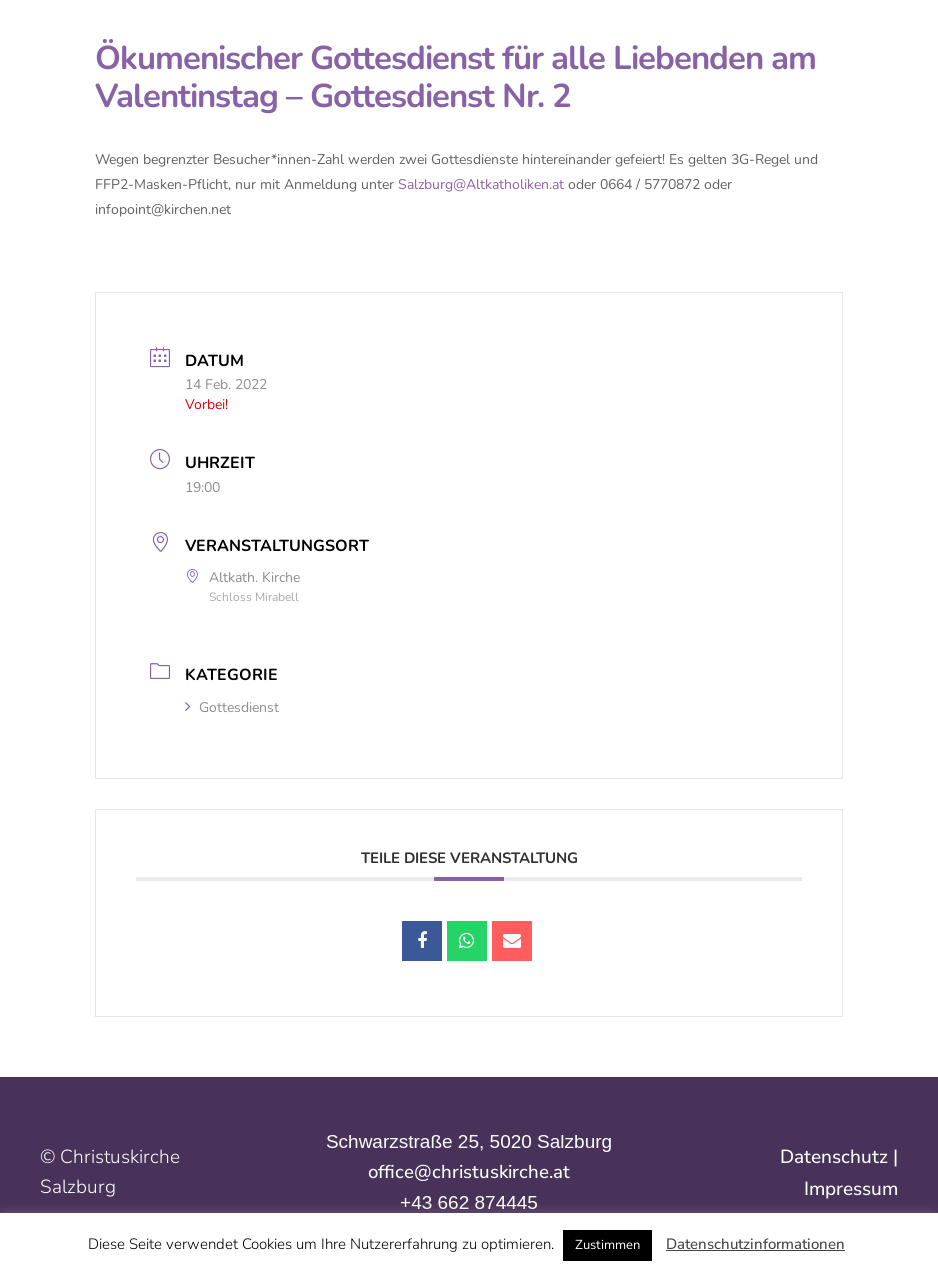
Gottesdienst (232, 707)
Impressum (851, 1189)
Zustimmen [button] (607, 1245)
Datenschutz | (839, 1157)
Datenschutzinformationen (755, 1244)
